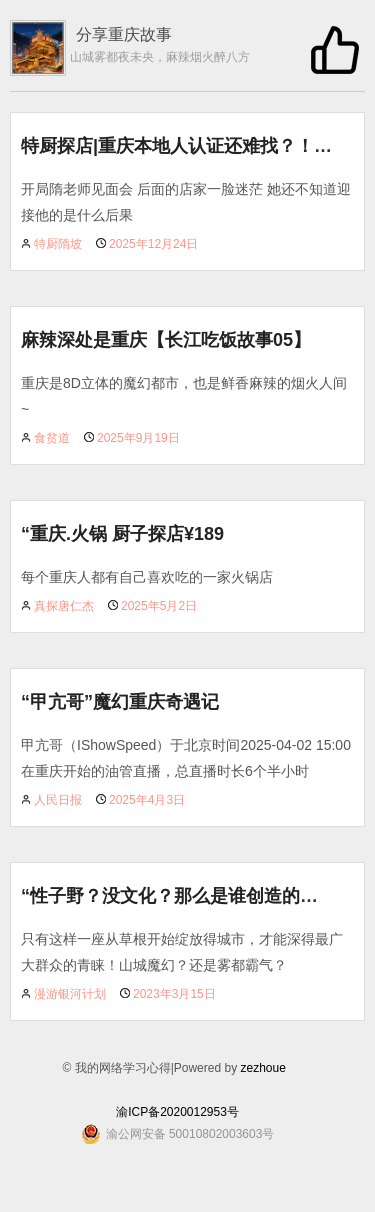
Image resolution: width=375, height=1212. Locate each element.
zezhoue (262, 1068)
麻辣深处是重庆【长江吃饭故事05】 (166, 340)
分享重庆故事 (124, 34)
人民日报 (58, 800)
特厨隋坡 (58, 244)
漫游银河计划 (70, 994)
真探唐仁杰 (64, 606)
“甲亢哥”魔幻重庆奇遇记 (120, 702)
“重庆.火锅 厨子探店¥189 (122, 534)
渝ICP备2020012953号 (177, 1112)
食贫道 (52, 438)
